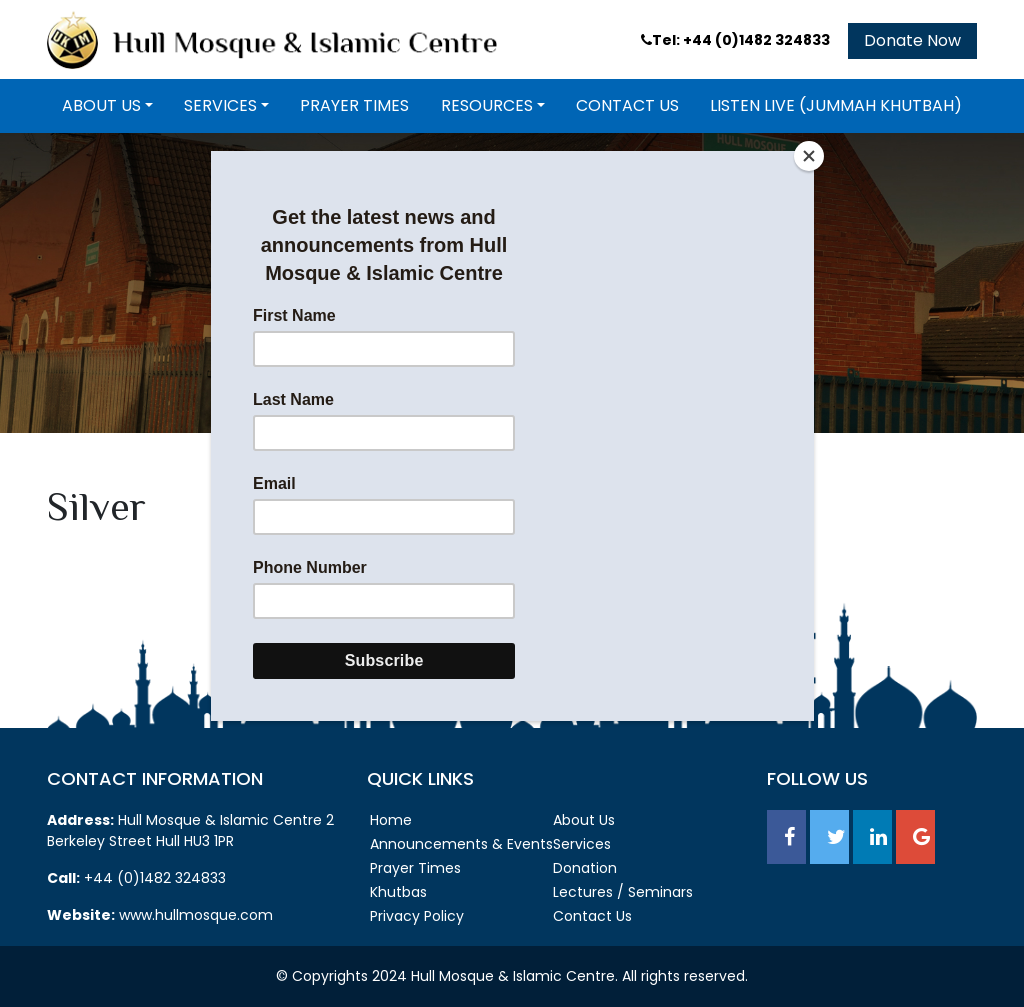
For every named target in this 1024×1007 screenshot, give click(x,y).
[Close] (809, 156)
